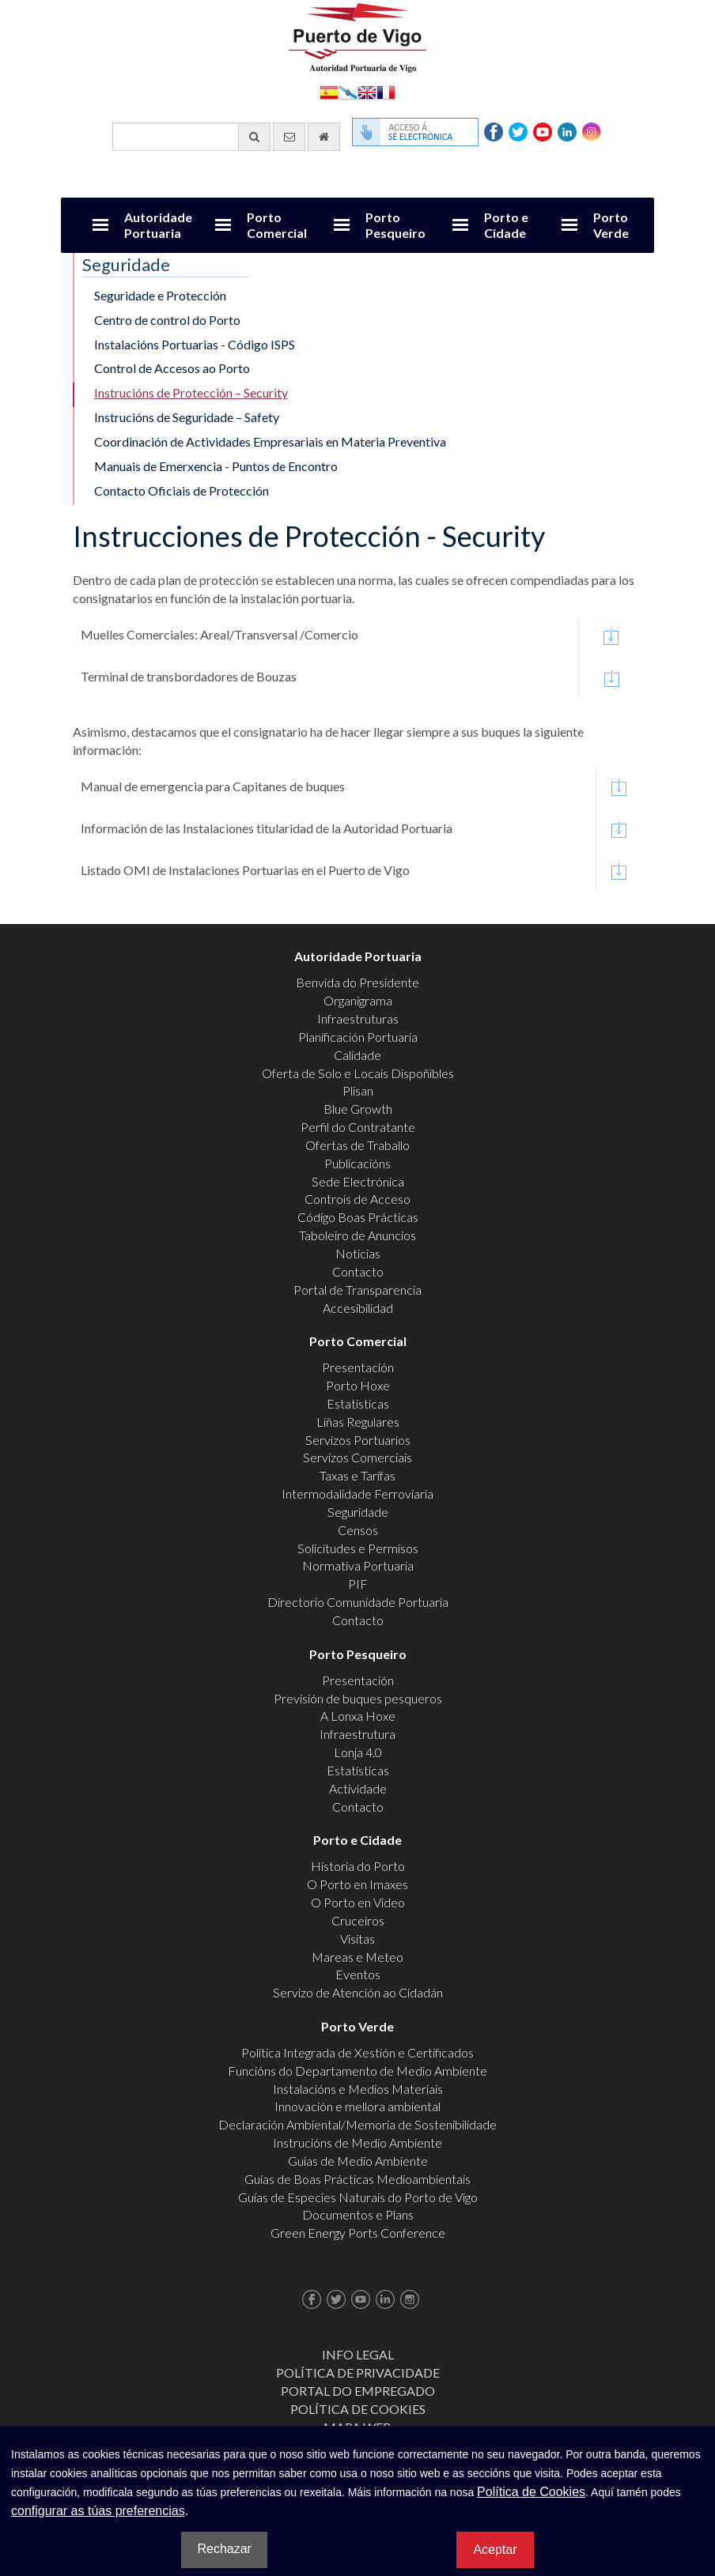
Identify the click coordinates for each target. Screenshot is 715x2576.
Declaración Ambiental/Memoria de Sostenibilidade (357, 2124)
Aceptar (494, 2549)
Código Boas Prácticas (357, 1216)
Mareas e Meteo (357, 1956)
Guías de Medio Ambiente (358, 2160)
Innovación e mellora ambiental (357, 2106)
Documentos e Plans (358, 2214)
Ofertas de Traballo (357, 1144)
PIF (358, 1583)
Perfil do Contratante (358, 1126)
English (367, 91)
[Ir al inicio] (324, 137)
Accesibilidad (358, 1307)
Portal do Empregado (358, 2390)
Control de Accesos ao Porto (172, 367)
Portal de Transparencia (357, 1289)
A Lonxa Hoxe (357, 1715)
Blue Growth (357, 1108)
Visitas (357, 1938)
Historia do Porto (358, 1865)
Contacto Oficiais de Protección (181, 490)
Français (385, 91)
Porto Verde (611, 224)
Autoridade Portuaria (158, 224)
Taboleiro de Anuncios (357, 1235)
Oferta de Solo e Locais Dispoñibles (358, 1073)
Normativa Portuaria (358, 1565)
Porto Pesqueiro (395, 224)
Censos (358, 1529)
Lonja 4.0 (358, 1751)
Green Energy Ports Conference (357, 2232)
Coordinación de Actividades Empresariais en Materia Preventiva (270, 441)
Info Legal (358, 2354)
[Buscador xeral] (191, 137)
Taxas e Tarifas (357, 1475)
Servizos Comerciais (357, 1457)
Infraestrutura (357, 1733)
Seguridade (357, 1511)
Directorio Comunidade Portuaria (357, 1601)
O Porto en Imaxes (357, 1883)
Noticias (357, 1253)
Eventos (357, 1974)
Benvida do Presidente (357, 982)
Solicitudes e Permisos (357, 1548)
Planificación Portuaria (358, 1036)
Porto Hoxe (358, 1385)
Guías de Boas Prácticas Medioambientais (357, 2178)
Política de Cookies (358, 2408)
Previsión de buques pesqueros (358, 1698)
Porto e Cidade (506, 224)
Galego (348, 91)
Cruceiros (357, 1920)
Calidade (357, 1054)
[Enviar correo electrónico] (289, 137)
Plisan (357, 1090)
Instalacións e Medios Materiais (358, 2088)
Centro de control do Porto (167, 319)
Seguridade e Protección (160, 295)
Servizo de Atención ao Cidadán (358, 1992)
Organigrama (357, 1000)
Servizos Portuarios (357, 1439)
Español (329, 91)
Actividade (358, 1788)
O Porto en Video (358, 1902)
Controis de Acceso (357, 1198)
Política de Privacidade (358, 2372)
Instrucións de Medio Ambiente (357, 2142)
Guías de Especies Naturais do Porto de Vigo (358, 2196)
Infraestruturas (358, 1018)
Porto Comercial (277, 224)
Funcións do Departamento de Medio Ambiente (357, 2070)
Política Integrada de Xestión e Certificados (357, 2052)
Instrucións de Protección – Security (191, 392)
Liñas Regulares (357, 1421)
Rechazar (224, 2548)
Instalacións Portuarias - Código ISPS (194, 344)
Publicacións (357, 1163)
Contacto (358, 1271)
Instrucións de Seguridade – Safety (186, 416)
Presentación (358, 1367)
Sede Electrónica (358, 1181)
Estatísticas (358, 1403)
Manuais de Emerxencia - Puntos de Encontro (216, 465)
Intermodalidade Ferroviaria (357, 1493)
